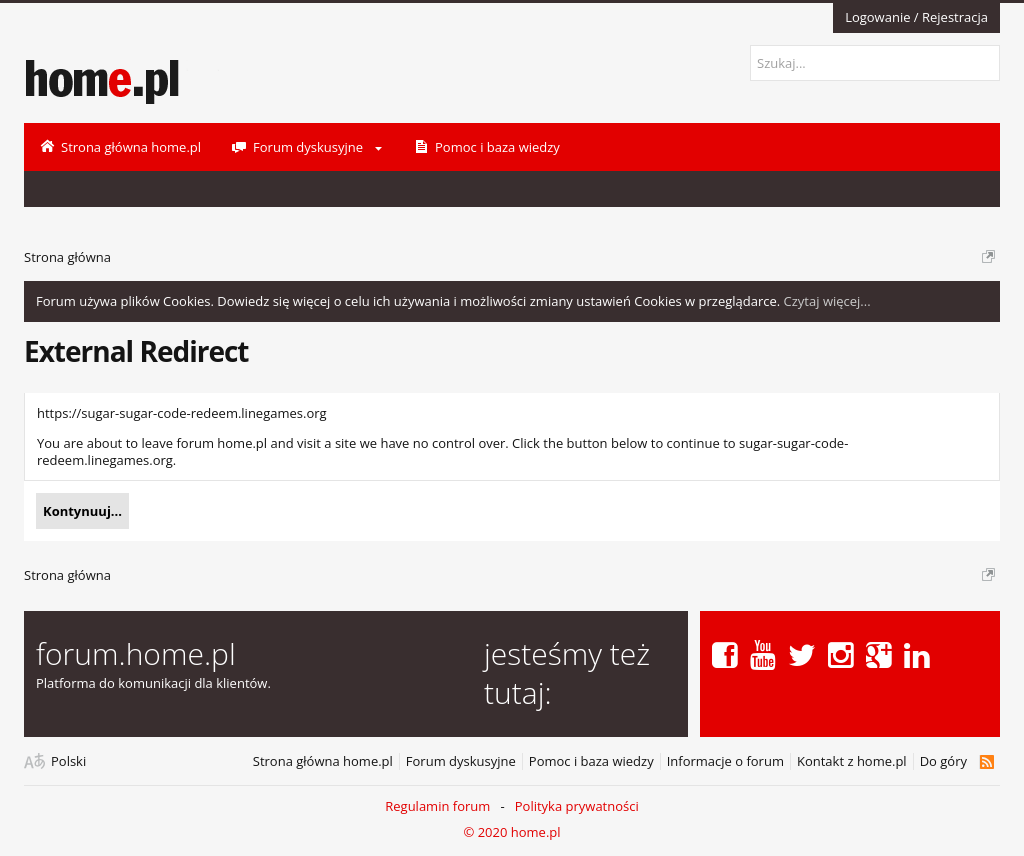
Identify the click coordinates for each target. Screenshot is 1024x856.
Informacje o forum (725, 761)
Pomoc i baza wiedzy (591, 761)
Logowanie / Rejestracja (916, 17)
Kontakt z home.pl (852, 761)
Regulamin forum (437, 806)
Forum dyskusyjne (461, 761)
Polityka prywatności (577, 806)
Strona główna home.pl (323, 761)
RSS (986, 762)
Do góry (943, 761)
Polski (68, 761)
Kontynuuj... (82, 511)
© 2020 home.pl (511, 832)
